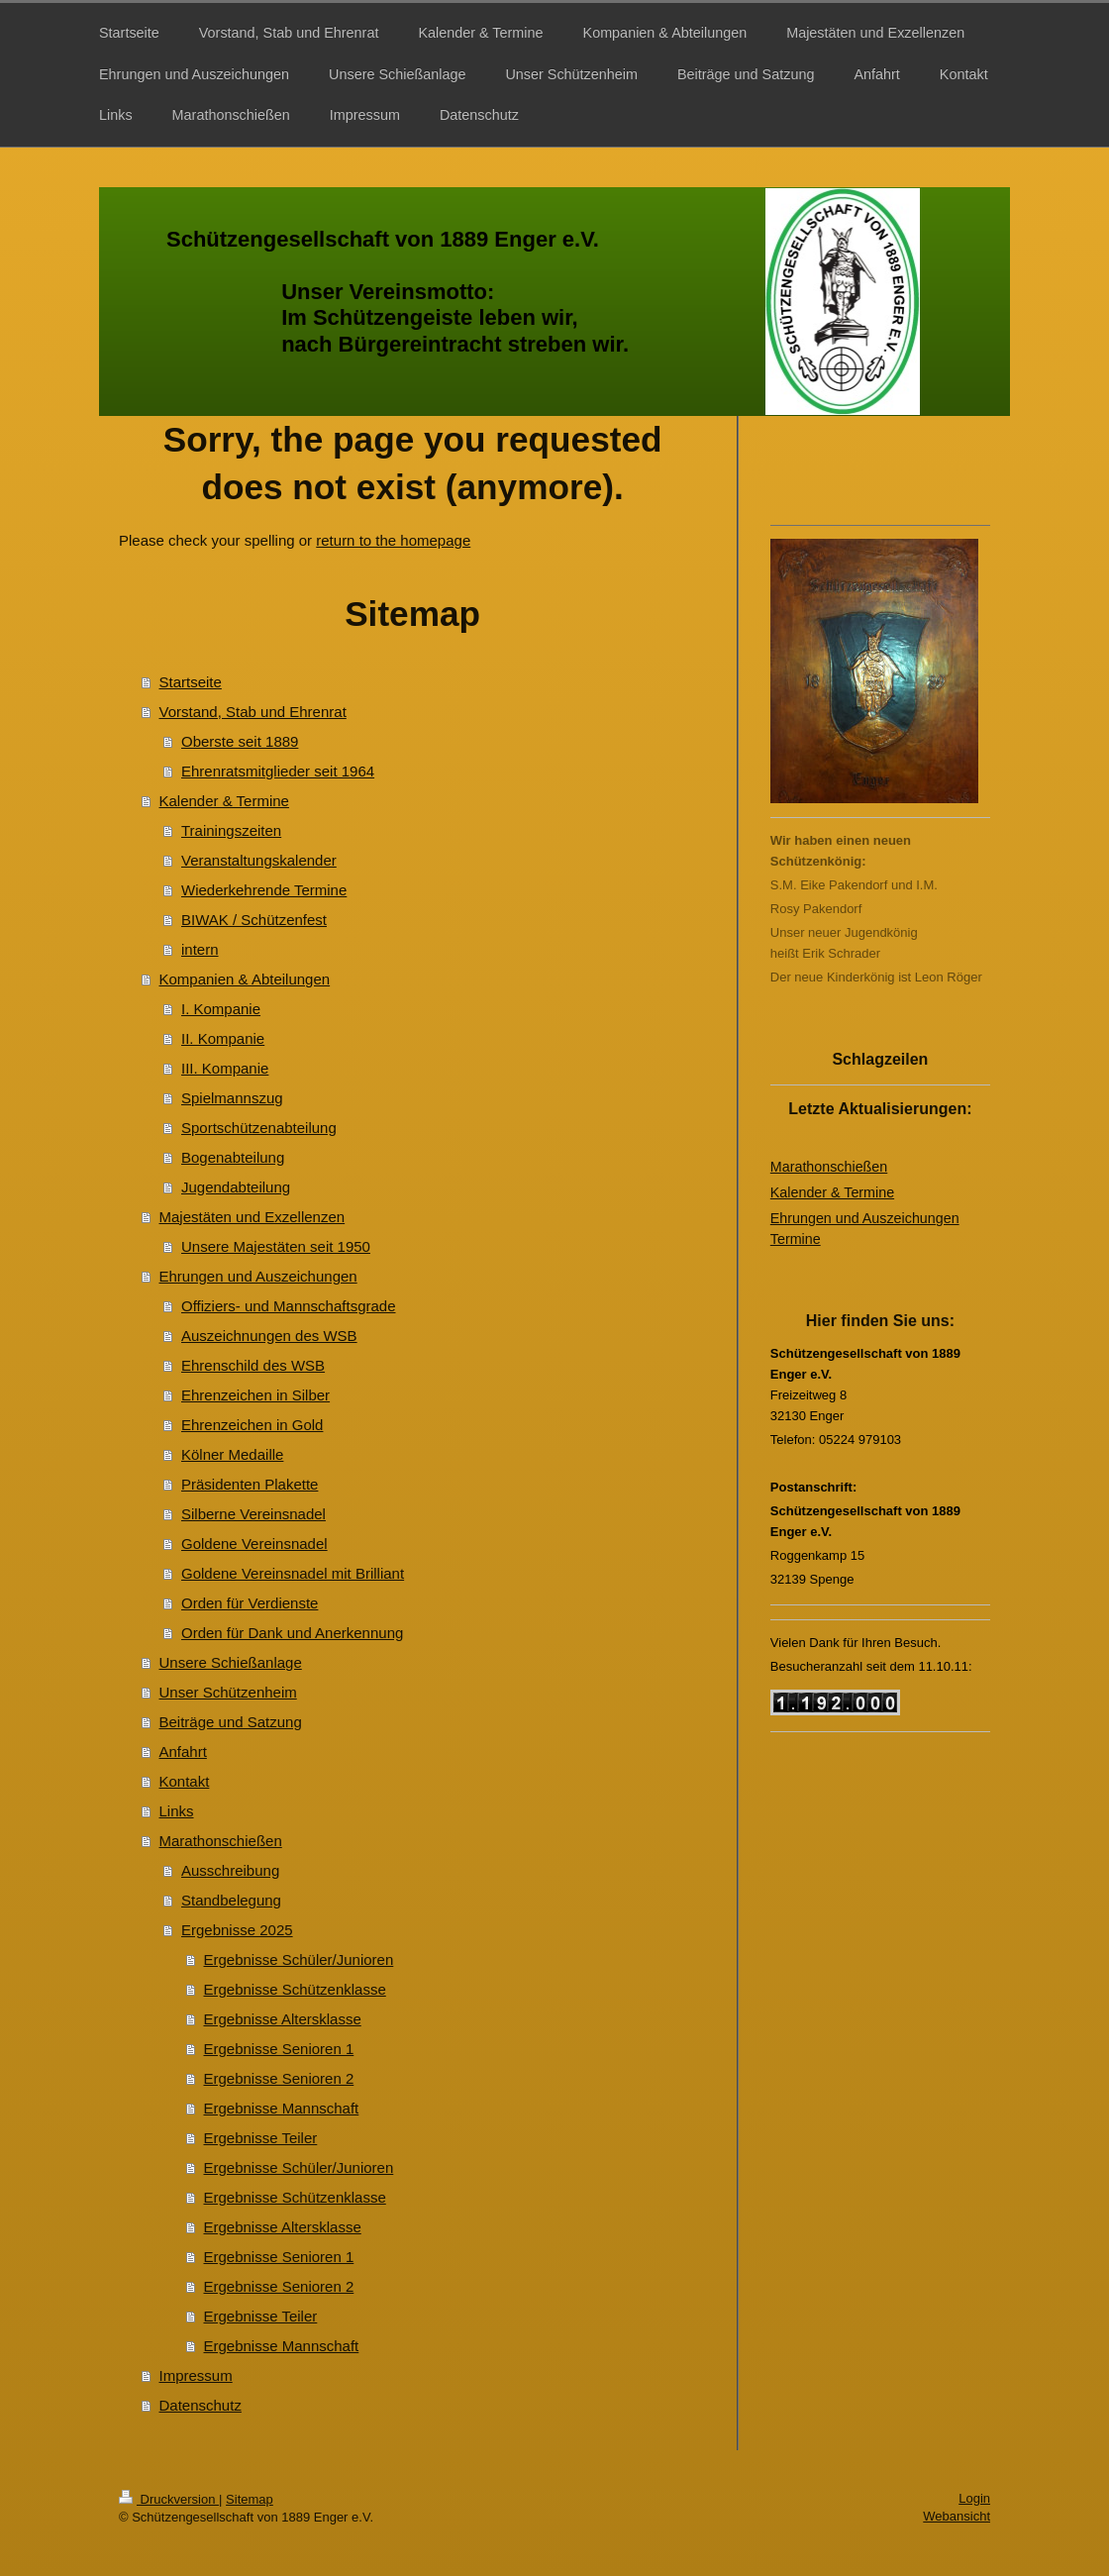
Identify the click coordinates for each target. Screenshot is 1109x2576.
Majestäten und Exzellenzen (252, 1216)
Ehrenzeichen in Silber (255, 1395)
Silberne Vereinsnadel (253, 1513)
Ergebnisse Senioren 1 (279, 2048)
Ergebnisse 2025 (237, 1929)
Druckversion (169, 2499)
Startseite (190, 681)
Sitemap (249, 2499)
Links (176, 1811)
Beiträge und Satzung (230, 1721)
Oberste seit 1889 (239, 741)
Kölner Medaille (232, 1454)
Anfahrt (183, 1751)
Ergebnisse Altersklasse (282, 2018)
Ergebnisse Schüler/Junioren (299, 1959)
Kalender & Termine (224, 800)
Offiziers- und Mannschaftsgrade (288, 1305)
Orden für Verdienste (249, 1603)
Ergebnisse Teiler (261, 2137)
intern (200, 949)
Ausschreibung (230, 1870)
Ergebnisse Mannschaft (281, 2108)
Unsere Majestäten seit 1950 (275, 1246)
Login (974, 2498)
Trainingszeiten (231, 830)
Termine (795, 1239)
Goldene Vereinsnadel (254, 1543)
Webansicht (956, 2516)
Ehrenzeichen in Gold (252, 1424)
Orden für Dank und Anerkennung (292, 1632)
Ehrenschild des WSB (253, 1365)
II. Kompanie (222, 1038)
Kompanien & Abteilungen (245, 979)
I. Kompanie (220, 1008)
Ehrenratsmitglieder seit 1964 (277, 771)
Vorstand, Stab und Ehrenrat (253, 711)
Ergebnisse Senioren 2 (279, 2078)
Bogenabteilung (232, 1157)
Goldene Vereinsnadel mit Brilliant (292, 1573)
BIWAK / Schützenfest (254, 919)
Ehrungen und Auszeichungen (258, 1276)
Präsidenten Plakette (249, 1484)
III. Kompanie (224, 1068)
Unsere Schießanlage (230, 1662)
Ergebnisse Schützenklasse (295, 1989)
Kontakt (184, 1781)
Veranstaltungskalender (259, 860)
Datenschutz (200, 2405)
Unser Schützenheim (228, 1692)
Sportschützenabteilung (259, 1127)
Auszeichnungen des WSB (269, 1335)
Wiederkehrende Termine (264, 889)
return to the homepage (393, 540)
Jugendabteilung (235, 1187)
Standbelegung (231, 1900)
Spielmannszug (232, 1097)
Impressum (196, 2375)
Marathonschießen (220, 1840)
